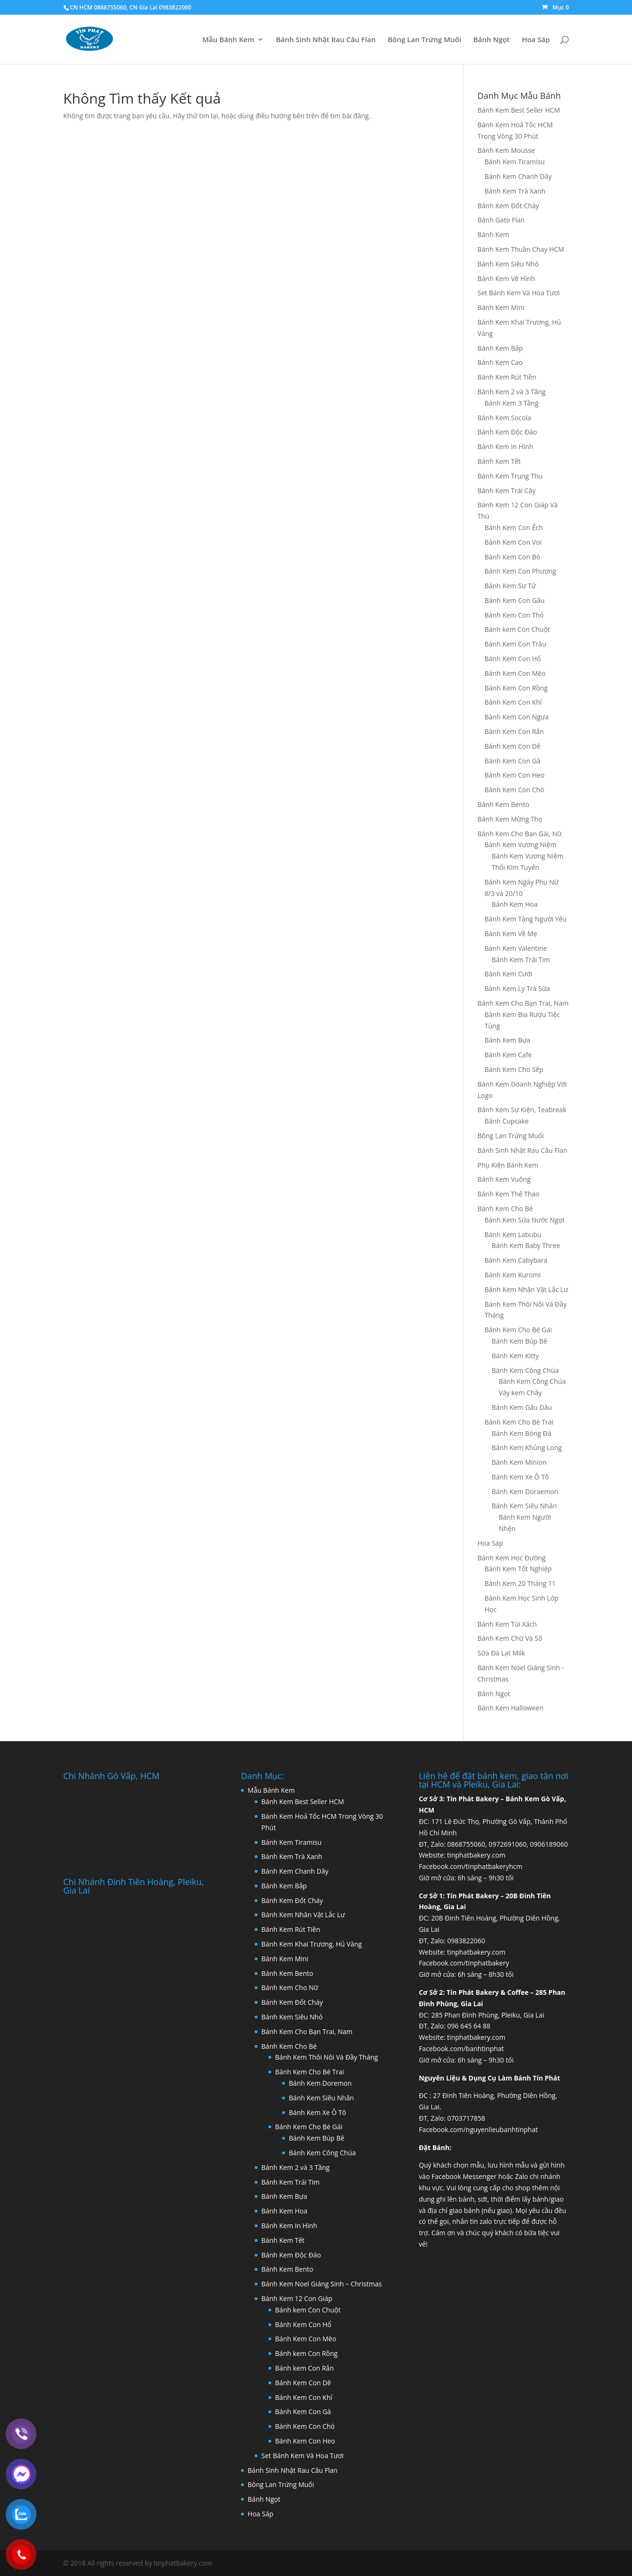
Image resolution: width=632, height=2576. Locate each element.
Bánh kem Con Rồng (306, 2353)
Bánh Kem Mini (501, 307)
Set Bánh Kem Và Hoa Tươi (519, 292)
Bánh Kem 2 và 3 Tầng (512, 391)
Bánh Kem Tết (499, 461)
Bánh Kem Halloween (510, 1707)
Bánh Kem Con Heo (515, 774)
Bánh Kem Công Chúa (525, 1370)
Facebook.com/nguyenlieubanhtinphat (478, 2129)
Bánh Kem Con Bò (513, 556)
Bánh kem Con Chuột (517, 629)
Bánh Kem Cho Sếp (514, 1069)
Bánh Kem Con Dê (513, 746)
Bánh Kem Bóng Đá (522, 1433)
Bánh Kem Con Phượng (520, 571)
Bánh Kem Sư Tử (510, 585)
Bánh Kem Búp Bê (519, 1341)
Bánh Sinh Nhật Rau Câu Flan (325, 40)
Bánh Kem (493, 234)
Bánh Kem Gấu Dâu (522, 1407)
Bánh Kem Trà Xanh (515, 190)
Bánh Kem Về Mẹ (511, 933)
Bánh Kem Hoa (515, 904)
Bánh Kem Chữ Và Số (510, 1638)
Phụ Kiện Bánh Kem (508, 1164)
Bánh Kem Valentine (516, 948)
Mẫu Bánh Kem (228, 40)
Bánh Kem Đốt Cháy (508, 205)
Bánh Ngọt (491, 40)
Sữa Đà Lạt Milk (501, 1652)
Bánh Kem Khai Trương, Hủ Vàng (311, 1943)
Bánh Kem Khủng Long (527, 1447)
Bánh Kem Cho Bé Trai (519, 1421)
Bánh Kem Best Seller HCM (519, 110)
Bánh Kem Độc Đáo (507, 431)
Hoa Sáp (536, 40)
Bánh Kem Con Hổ (513, 658)
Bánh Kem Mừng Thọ (510, 818)
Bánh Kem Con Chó (514, 789)
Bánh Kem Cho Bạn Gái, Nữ (520, 833)
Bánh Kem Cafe (508, 1054)
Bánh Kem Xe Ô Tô (520, 1476)
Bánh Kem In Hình (506, 446)
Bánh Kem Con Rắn (514, 731)
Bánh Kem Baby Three (526, 1245)
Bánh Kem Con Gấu (515, 600)
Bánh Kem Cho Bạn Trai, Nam (523, 1003)
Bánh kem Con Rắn (304, 2368)
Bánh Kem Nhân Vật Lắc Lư (527, 1289)
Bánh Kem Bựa (508, 1040)
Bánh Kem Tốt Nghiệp (518, 1568)
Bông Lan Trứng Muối (424, 40)
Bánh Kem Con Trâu (515, 643)
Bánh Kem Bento (504, 804)
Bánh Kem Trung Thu (510, 475)
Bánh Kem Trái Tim (521, 959)
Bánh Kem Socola (504, 417)
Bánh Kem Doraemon (525, 1491)
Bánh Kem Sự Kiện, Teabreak (522, 1109)
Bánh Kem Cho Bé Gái (518, 1329)
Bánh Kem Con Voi (513, 542)
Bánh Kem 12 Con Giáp (296, 2298)
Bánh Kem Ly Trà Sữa (517, 988)
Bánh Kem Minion (519, 1462)
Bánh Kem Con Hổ (303, 2324)
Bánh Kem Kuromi (513, 1274)
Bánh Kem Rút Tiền (507, 376)
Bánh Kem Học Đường (512, 1557)
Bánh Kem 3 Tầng (512, 402)
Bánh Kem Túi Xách (507, 1624)
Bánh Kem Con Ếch (514, 527)
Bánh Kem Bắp (500, 348)
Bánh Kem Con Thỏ (514, 615)
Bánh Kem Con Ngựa (517, 716)
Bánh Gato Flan (501, 219)
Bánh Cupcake (507, 1120)
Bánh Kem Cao (500, 362)
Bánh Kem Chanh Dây (518, 176)
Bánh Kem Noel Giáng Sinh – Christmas (321, 2283)
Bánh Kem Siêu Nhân (524, 1505)
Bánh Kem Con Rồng (516, 687)
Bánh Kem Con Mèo (515, 673)
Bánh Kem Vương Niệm (521, 844)
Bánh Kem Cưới (509, 973)
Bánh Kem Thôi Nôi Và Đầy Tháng (326, 2057)
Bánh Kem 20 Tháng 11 (520, 1583)
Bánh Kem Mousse (506, 150)
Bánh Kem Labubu (513, 1234)
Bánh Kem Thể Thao (509, 1193)
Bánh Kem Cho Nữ (289, 1987)
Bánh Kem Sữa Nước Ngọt (525, 1219)
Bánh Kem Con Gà (513, 760)
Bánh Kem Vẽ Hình (506, 278)
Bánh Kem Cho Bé (505, 1208)
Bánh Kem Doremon (320, 2083)
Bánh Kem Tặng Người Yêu (526, 918)
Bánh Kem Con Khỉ (513, 702)
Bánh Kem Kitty (515, 1355)
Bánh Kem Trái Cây (507, 490)
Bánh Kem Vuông (504, 1179)
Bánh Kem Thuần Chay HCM (521, 249)
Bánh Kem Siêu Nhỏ (508, 263)
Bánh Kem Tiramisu (515, 161)
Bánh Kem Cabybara (516, 1260)
